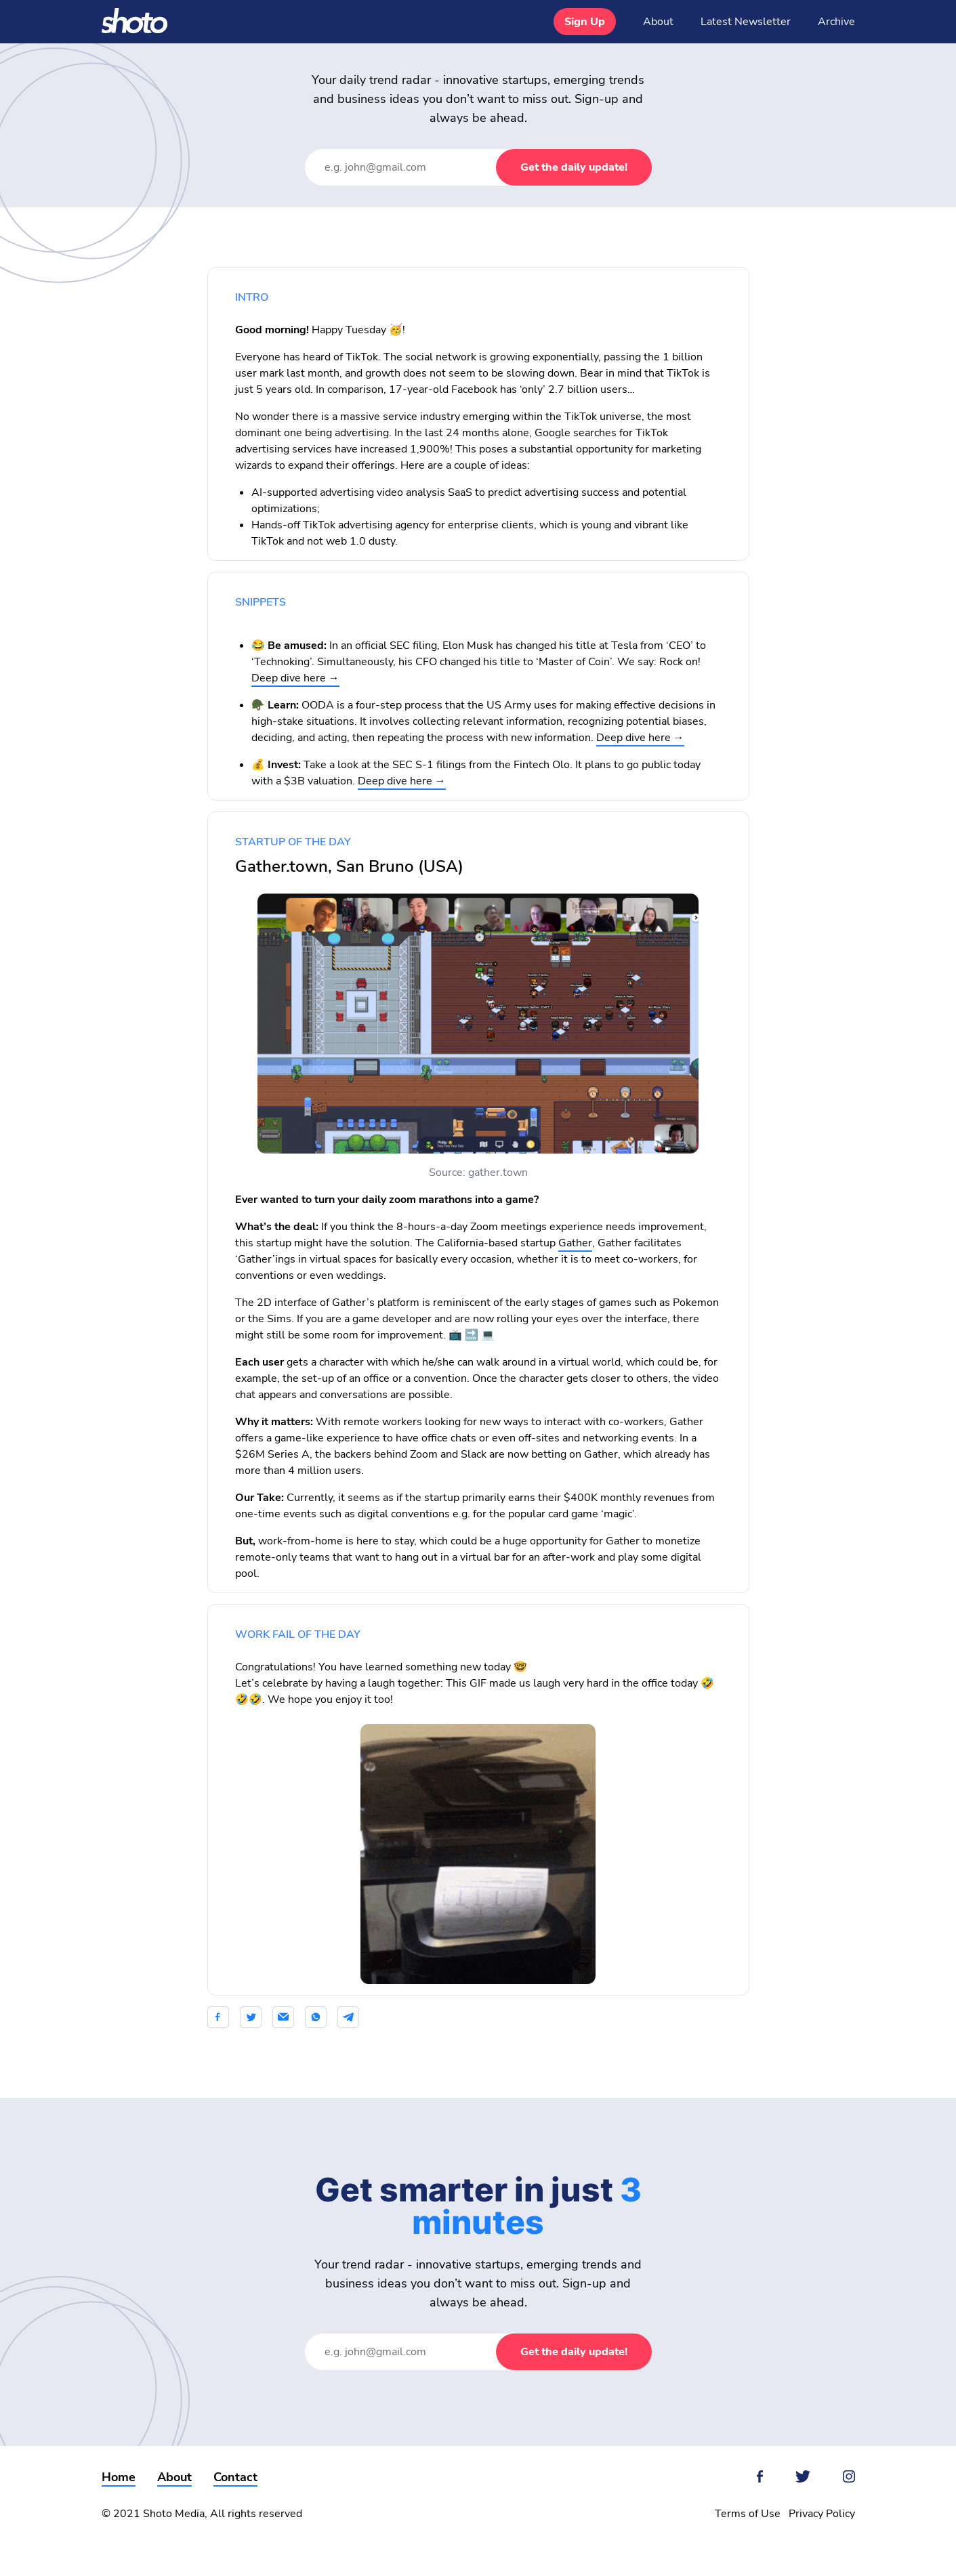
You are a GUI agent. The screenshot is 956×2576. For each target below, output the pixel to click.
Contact (235, 2477)
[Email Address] (414, 167)
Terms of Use (748, 2513)
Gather (575, 1243)
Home (119, 2477)
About (658, 21)
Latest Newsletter (746, 21)
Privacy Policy (822, 2513)
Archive (836, 21)
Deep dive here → (295, 678)
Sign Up (584, 21)
